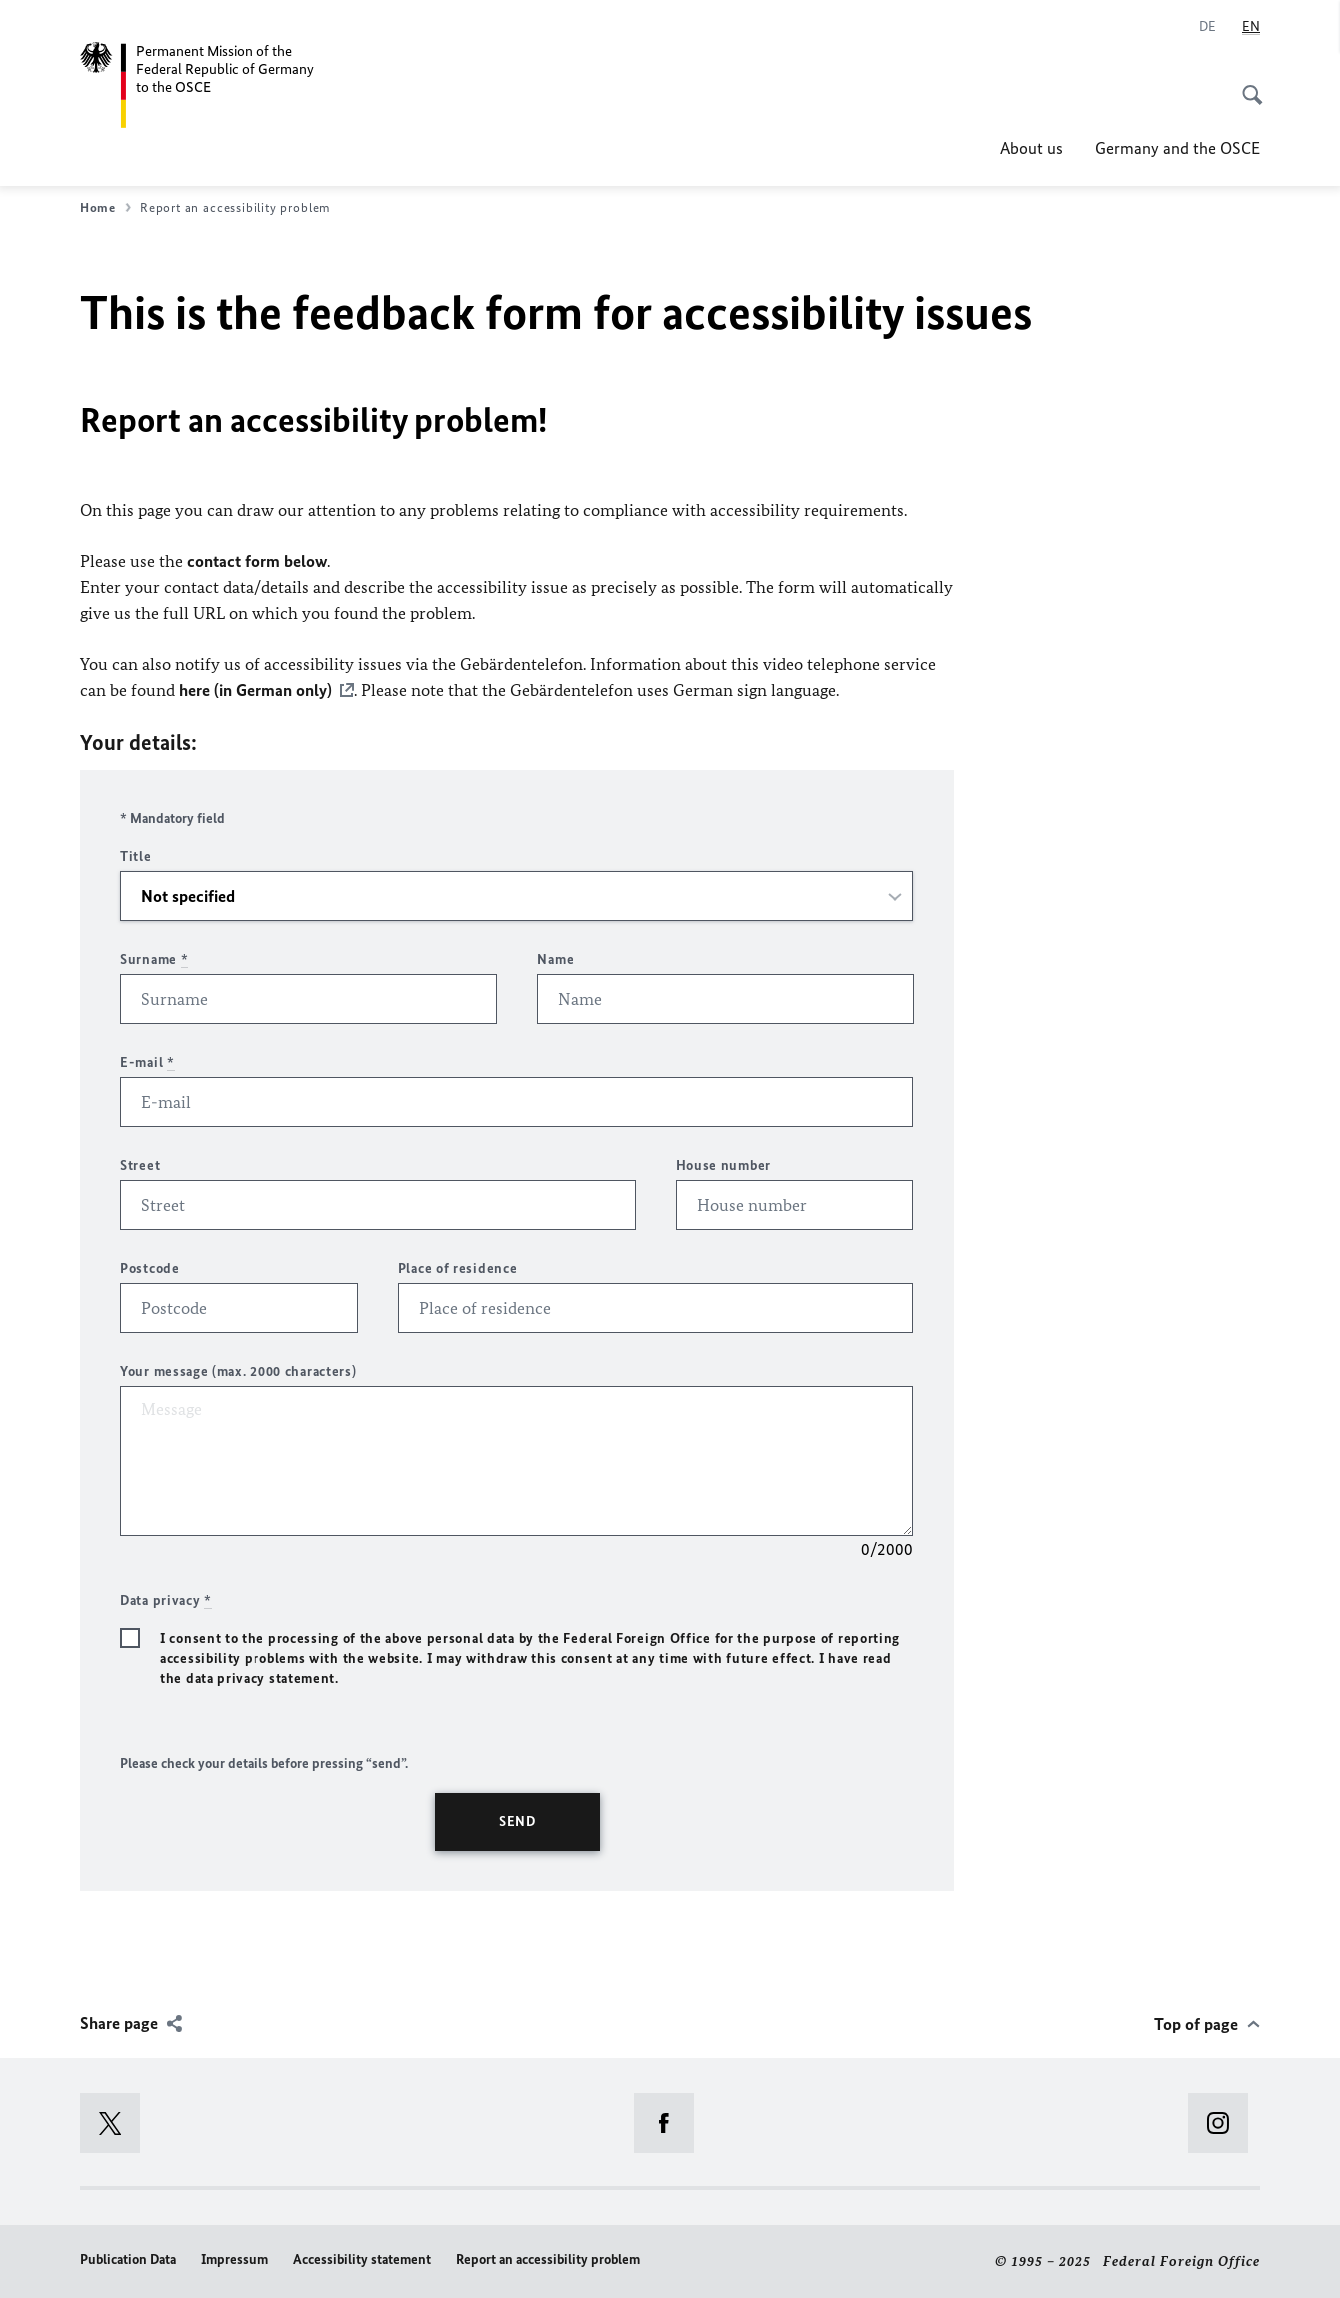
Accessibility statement (362, 2259)
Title (136, 856)
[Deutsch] (1207, 27)
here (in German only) (255, 690)
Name (555, 959)
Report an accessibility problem (548, 2259)
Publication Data (128, 2259)
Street (140, 1165)
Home (105, 208)
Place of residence (458, 1268)
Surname (154, 959)
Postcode (150, 1268)
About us (1031, 148)
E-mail (147, 1062)
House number (723, 1165)
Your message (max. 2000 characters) (238, 1371)
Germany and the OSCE (1177, 148)
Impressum (234, 2259)
